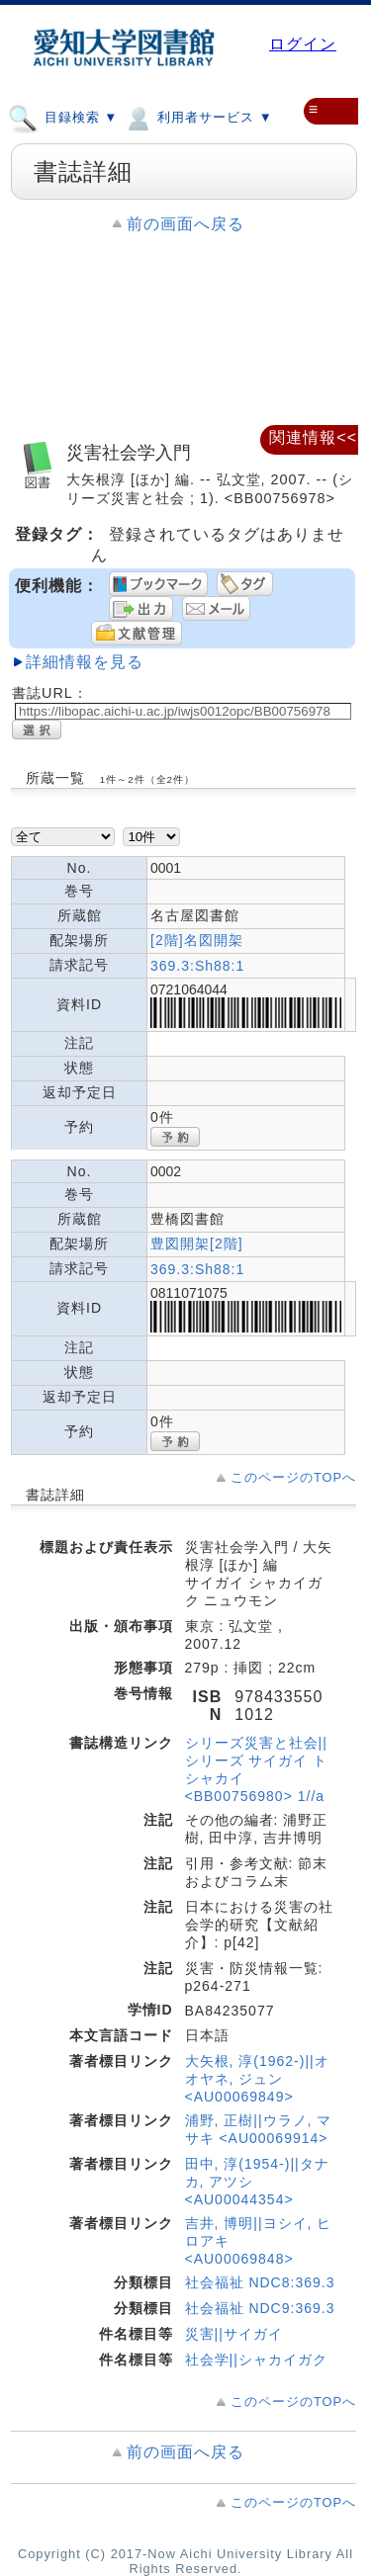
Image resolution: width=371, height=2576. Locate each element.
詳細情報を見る (84, 661)
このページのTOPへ (293, 1477)
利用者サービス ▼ (197, 116)
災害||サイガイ (234, 2334)
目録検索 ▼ (63, 116)
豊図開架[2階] (196, 1243)
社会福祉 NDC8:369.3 (260, 2282)
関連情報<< (313, 437)
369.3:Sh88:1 (197, 966)
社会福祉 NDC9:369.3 (260, 2308)
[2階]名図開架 (196, 940)
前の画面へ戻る (185, 223)
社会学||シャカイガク (256, 2359)
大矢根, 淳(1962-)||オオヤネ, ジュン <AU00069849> (257, 2078)
